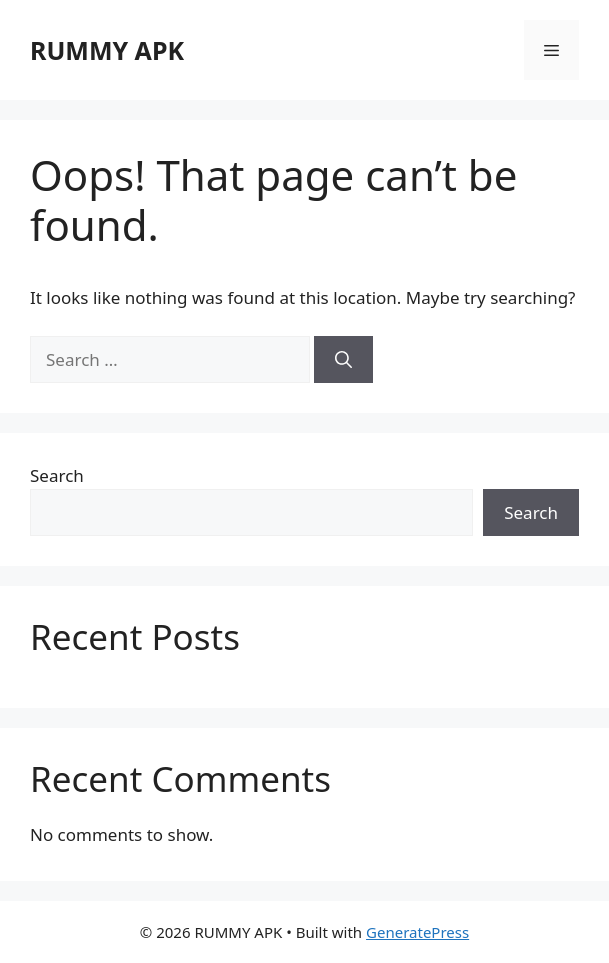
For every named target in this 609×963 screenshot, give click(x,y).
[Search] (343, 360)
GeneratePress (417, 932)
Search (57, 475)
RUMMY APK (107, 50)
